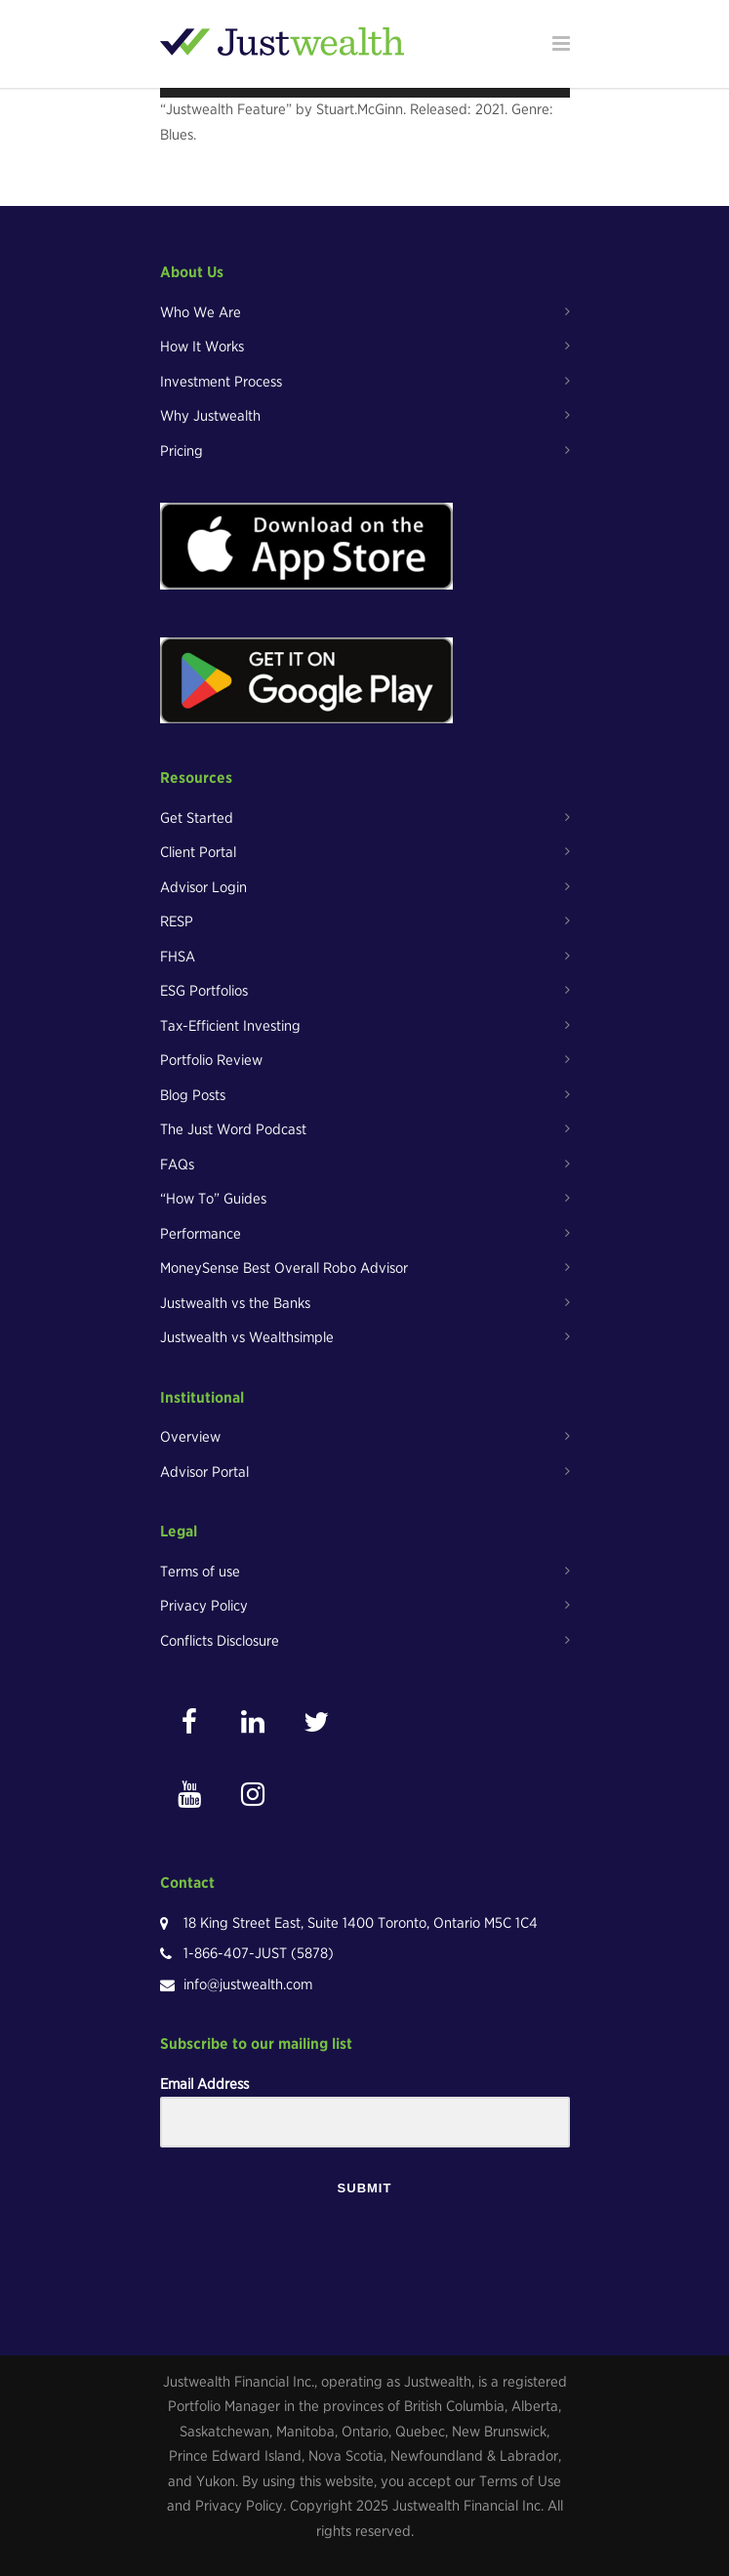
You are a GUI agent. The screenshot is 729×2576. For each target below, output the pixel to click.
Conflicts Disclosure (219, 1641)
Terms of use (200, 1571)
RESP (176, 921)
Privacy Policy (204, 1606)
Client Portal (198, 852)
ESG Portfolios (204, 991)
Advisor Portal (204, 1472)
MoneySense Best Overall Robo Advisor (284, 1268)
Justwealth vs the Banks (235, 1303)
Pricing (181, 451)
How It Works (202, 346)
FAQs (177, 1164)
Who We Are (200, 312)
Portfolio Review (211, 1060)
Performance (200, 1234)
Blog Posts (192, 1095)
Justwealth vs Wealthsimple (247, 1337)
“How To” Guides (213, 1198)
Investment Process (221, 381)
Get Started (196, 818)
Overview (190, 1437)
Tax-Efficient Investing (230, 1026)
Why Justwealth (210, 416)
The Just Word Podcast (233, 1129)
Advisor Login (203, 887)
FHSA (177, 956)
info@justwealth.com (247, 1984)
